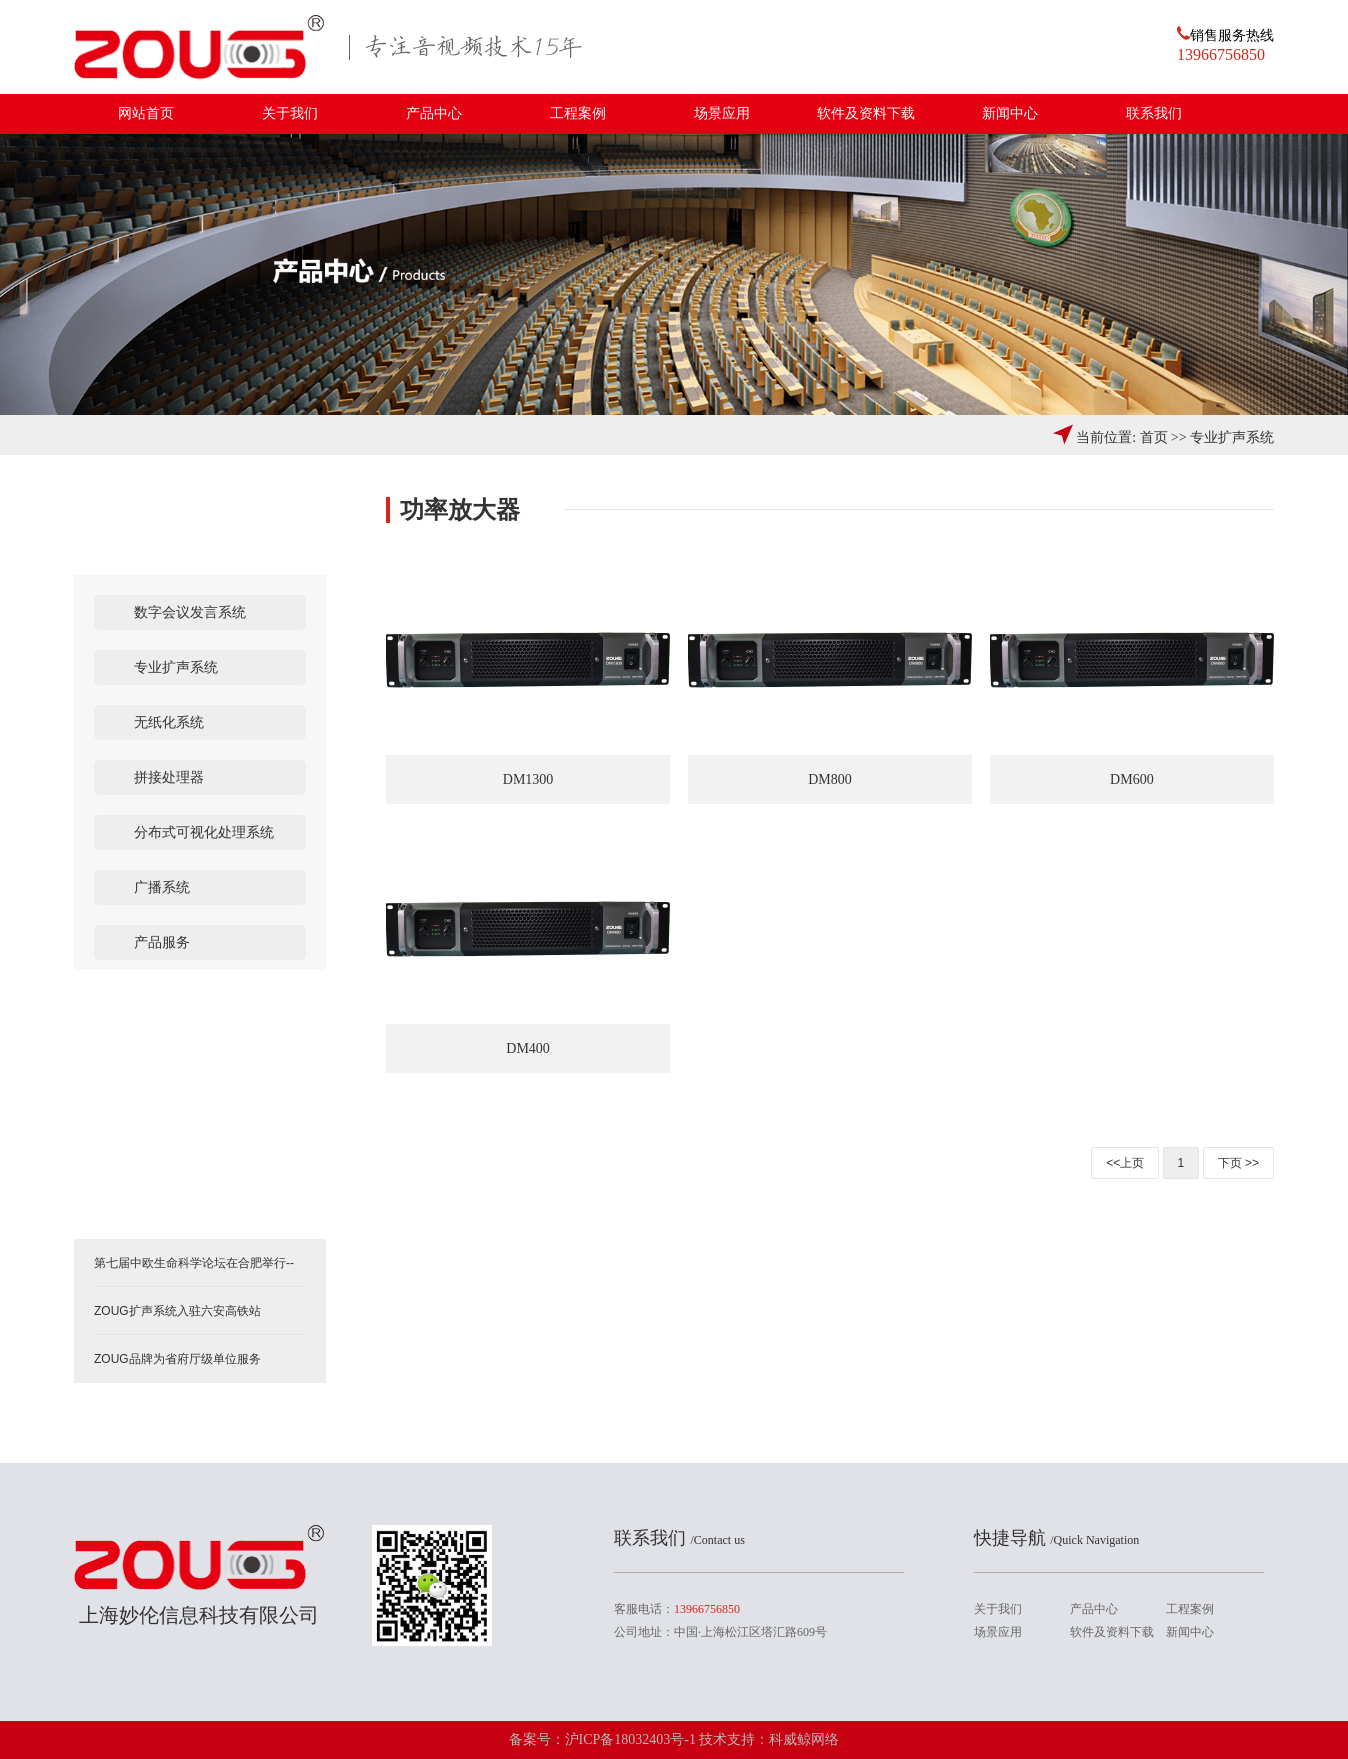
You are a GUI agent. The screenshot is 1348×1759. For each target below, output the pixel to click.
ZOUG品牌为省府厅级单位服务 (177, 1359)
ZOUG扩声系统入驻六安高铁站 (177, 1311)
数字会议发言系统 (190, 612)
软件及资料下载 (866, 113)
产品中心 (434, 113)
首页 (1154, 437)
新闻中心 (1010, 113)
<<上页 (1125, 1163)
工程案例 (578, 113)
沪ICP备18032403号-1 (632, 1739)
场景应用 (722, 113)
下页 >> (1238, 1163)
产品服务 (162, 942)
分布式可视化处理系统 (204, 832)
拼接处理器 (169, 777)
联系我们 (1154, 113)
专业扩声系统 (1232, 437)
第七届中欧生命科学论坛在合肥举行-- (194, 1263)
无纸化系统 (169, 722)
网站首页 (146, 113)
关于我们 (290, 113)
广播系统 (162, 887)
